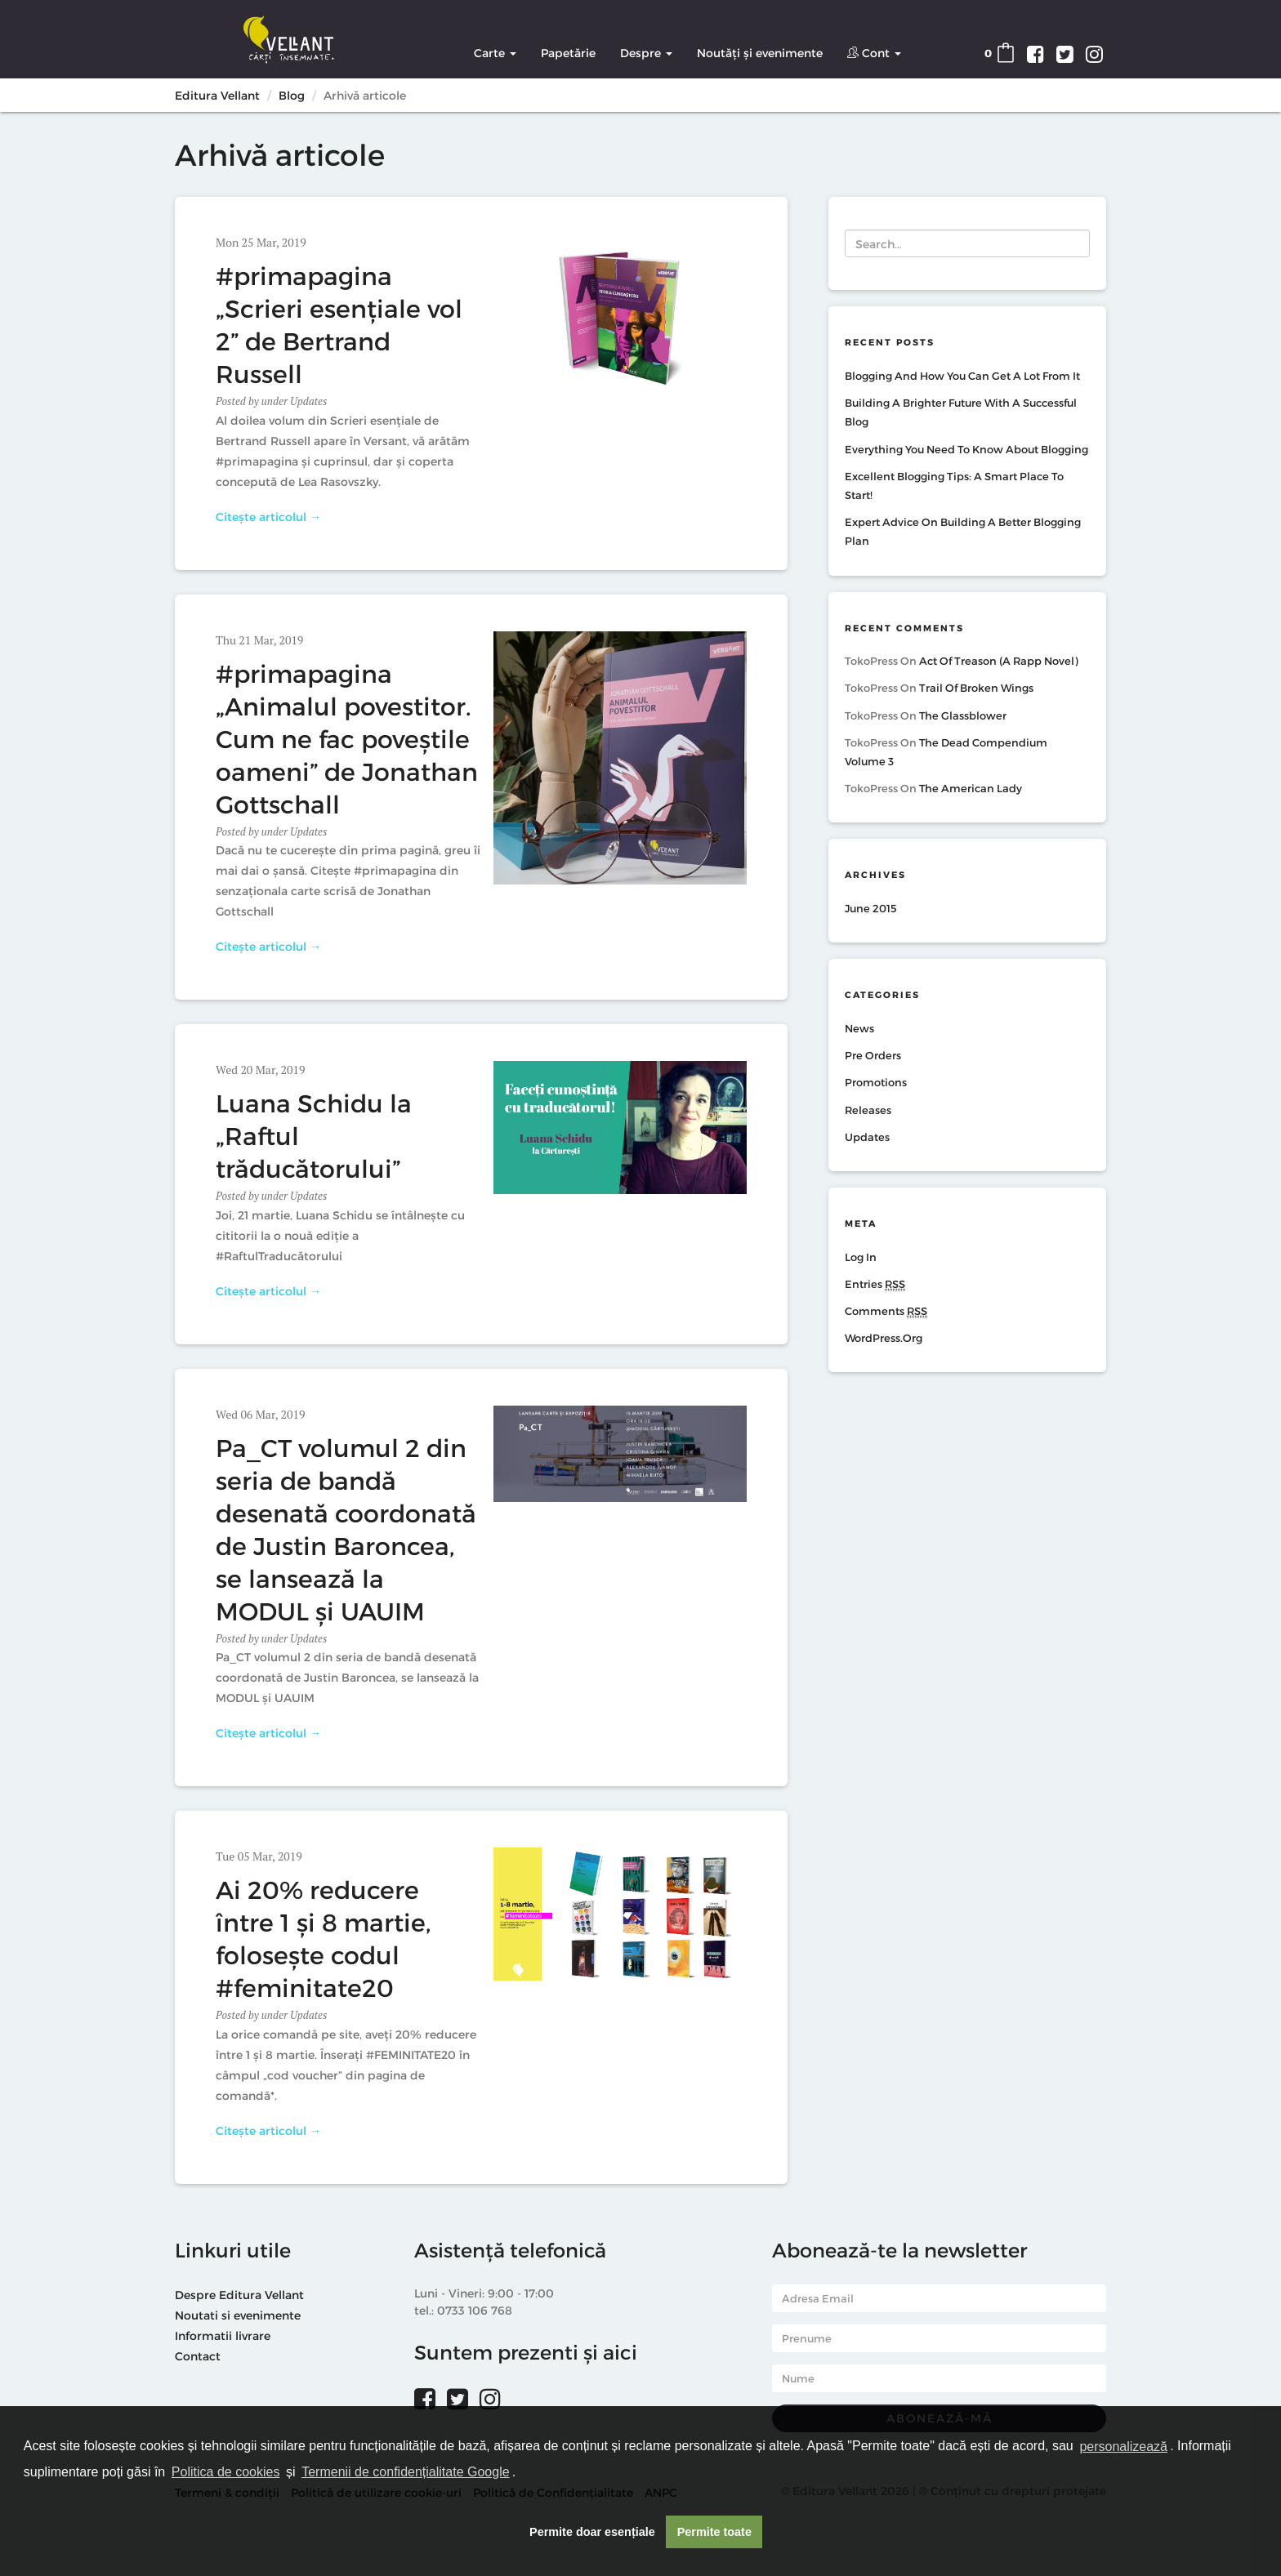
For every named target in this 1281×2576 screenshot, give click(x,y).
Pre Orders (873, 1055)
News (859, 1028)
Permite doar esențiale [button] (592, 2531)
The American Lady (970, 788)
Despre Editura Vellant (239, 2295)
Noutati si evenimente (238, 2315)
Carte (495, 53)
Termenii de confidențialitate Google (405, 2472)
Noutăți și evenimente (760, 53)
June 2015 (871, 908)
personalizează (1123, 2446)
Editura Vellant (217, 95)
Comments (886, 1311)
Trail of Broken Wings (976, 687)
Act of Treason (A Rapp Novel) (998, 660)
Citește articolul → (268, 517)
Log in (861, 1256)
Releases (868, 1109)
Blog (292, 95)
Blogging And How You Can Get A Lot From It (962, 375)
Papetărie (568, 53)
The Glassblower (962, 715)
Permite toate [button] (714, 2531)
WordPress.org (883, 1337)
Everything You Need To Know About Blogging (966, 449)
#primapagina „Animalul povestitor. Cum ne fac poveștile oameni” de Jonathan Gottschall (347, 738)
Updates (308, 401)
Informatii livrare (222, 2335)
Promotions (876, 1082)
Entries (875, 1284)
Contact (198, 2356)
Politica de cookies (226, 2472)
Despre (646, 53)
